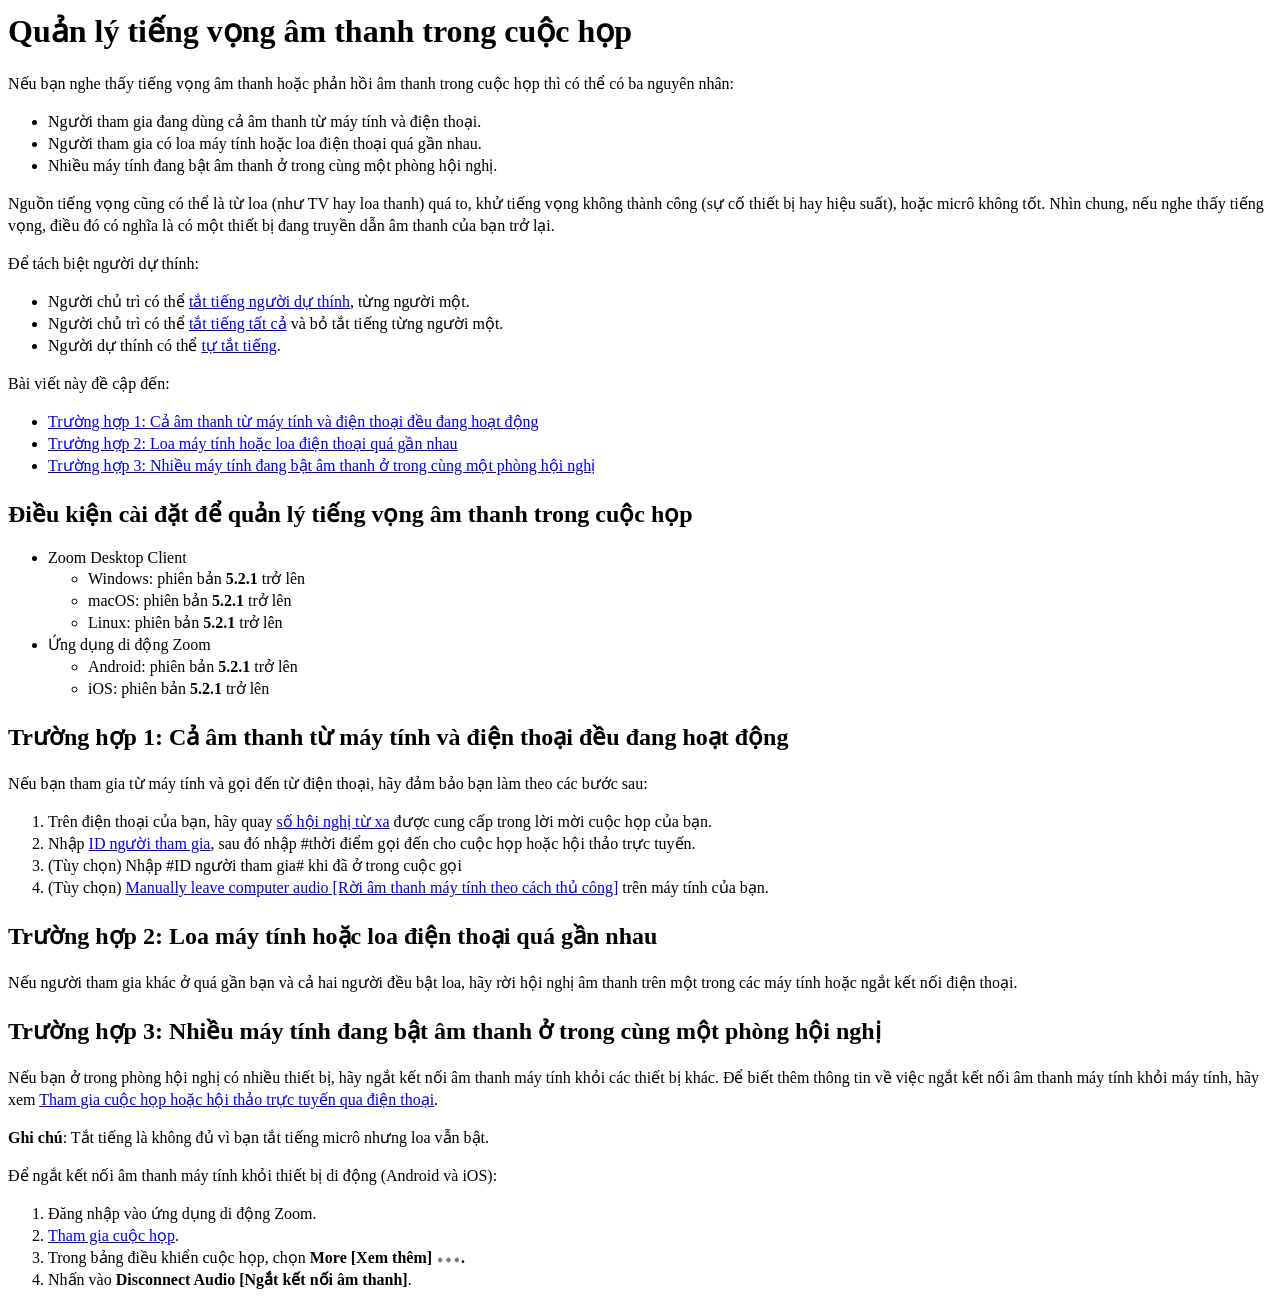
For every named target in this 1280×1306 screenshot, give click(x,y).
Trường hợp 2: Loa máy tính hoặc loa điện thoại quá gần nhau (252, 443)
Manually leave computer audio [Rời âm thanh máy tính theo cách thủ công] (372, 887)
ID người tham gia (150, 843)
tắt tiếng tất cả (238, 323)
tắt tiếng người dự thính (269, 301)
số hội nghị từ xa (332, 821)
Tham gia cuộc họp (111, 1235)
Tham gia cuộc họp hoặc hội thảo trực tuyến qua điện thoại (236, 1099)
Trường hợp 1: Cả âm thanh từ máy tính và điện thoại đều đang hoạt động (293, 421)
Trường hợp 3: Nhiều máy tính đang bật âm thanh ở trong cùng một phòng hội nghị (321, 465)
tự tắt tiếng (238, 345)
